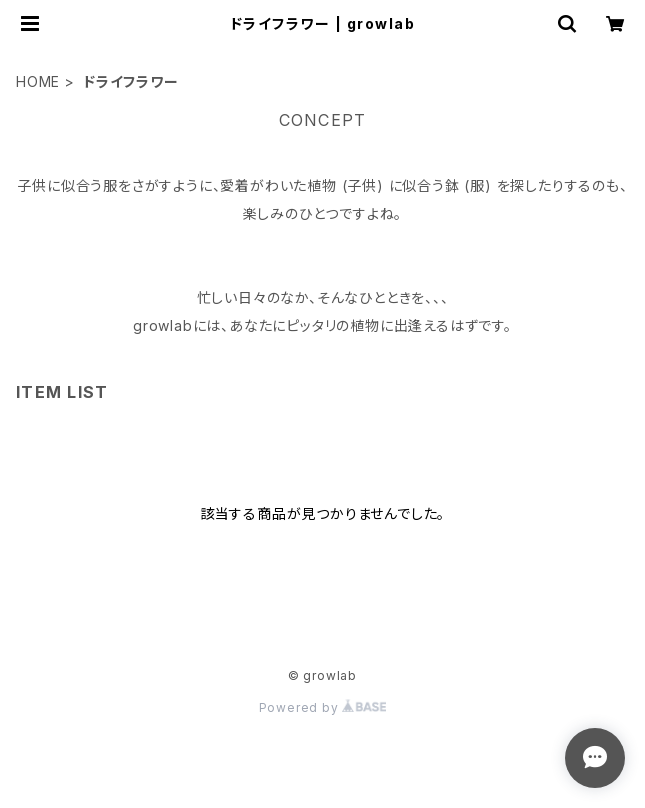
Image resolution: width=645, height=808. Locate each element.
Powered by (323, 707)
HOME (38, 81)
